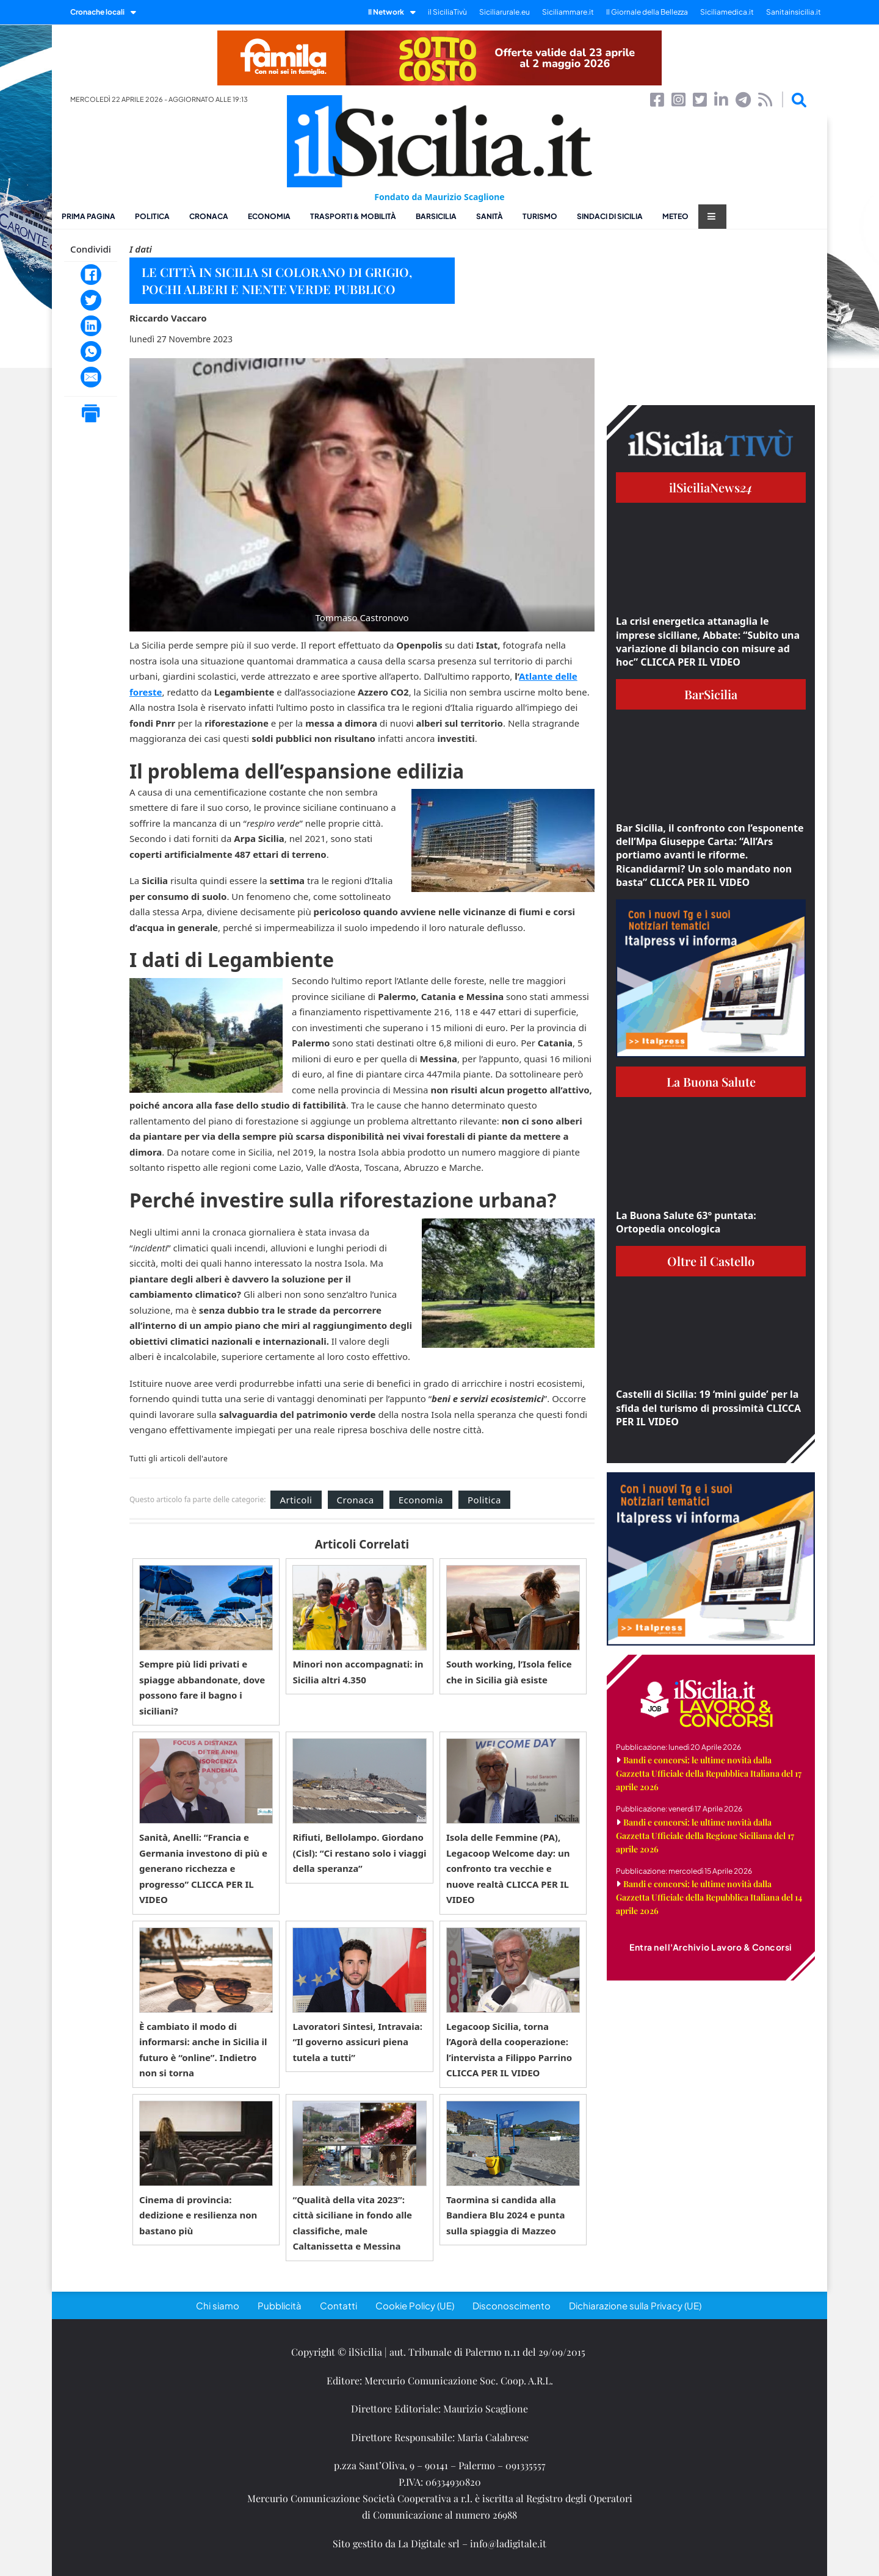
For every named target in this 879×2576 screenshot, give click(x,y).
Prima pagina (88, 216)
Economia (269, 216)
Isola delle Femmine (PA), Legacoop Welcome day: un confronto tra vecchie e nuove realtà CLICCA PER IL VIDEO (508, 1868)
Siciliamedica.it (727, 11)
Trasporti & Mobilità (353, 216)
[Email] (91, 377)
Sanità (489, 216)
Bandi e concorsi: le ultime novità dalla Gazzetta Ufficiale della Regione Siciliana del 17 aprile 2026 (705, 1835)
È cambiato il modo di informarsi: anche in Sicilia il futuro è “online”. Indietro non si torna (203, 2049)
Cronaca (208, 216)
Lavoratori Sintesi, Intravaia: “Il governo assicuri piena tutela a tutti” (357, 2041)
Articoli (296, 1500)
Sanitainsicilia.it (793, 11)
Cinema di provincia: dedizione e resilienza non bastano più (198, 2215)
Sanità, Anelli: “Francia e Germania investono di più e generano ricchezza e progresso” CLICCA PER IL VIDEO (203, 1868)
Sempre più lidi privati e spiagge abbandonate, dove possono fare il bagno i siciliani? (202, 1687)
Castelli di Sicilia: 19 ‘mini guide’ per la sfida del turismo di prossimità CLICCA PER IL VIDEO (708, 1407)
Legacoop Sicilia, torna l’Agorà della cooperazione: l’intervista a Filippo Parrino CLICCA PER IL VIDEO (509, 2049)
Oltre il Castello (710, 1261)
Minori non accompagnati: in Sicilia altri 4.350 (357, 1672)
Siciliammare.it (568, 11)
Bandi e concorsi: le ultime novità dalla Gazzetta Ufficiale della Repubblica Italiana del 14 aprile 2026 (709, 1897)
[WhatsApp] (91, 351)
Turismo (540, 216)
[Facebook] (91, 274)
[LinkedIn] (91, 325)
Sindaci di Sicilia (610, 216)
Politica (152, 216)
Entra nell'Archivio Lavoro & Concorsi (710, 1946)
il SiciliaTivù (447, 11)
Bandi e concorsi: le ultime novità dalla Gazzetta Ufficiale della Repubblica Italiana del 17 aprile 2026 (708, 1773)
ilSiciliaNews (711, 487)
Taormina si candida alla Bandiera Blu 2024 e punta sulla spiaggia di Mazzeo (505, 2215)
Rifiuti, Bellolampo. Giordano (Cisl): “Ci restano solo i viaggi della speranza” (359, 1852)
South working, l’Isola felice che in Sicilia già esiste (509, 1672)
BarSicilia (436, 216)
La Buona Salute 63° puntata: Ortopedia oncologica (686, 1222)
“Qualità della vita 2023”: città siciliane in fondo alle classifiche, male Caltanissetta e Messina (352, 2223)
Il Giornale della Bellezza (647, 11)
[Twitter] (91, 300)
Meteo (675, 216)
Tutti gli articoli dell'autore (178, 1458)
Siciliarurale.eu (504, 11)
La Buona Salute (711, 1081)
